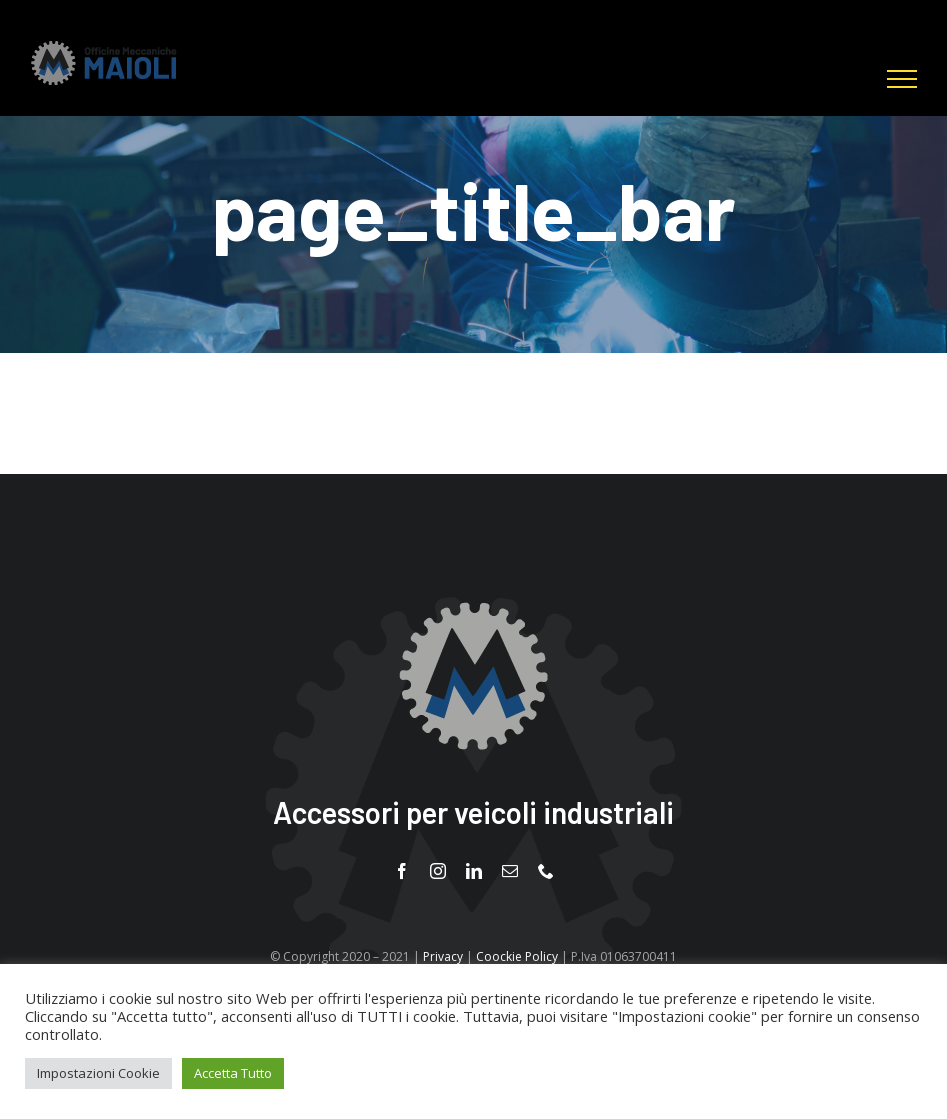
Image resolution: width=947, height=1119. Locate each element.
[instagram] (438, 871)
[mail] (510, 871)
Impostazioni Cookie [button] (98, 1073)
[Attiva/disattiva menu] (902, 79)
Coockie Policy (517, 956)
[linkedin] (474, 871)
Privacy (443, 956)
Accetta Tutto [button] (233, 1073)
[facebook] (402, 871)
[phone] (546, 871)
